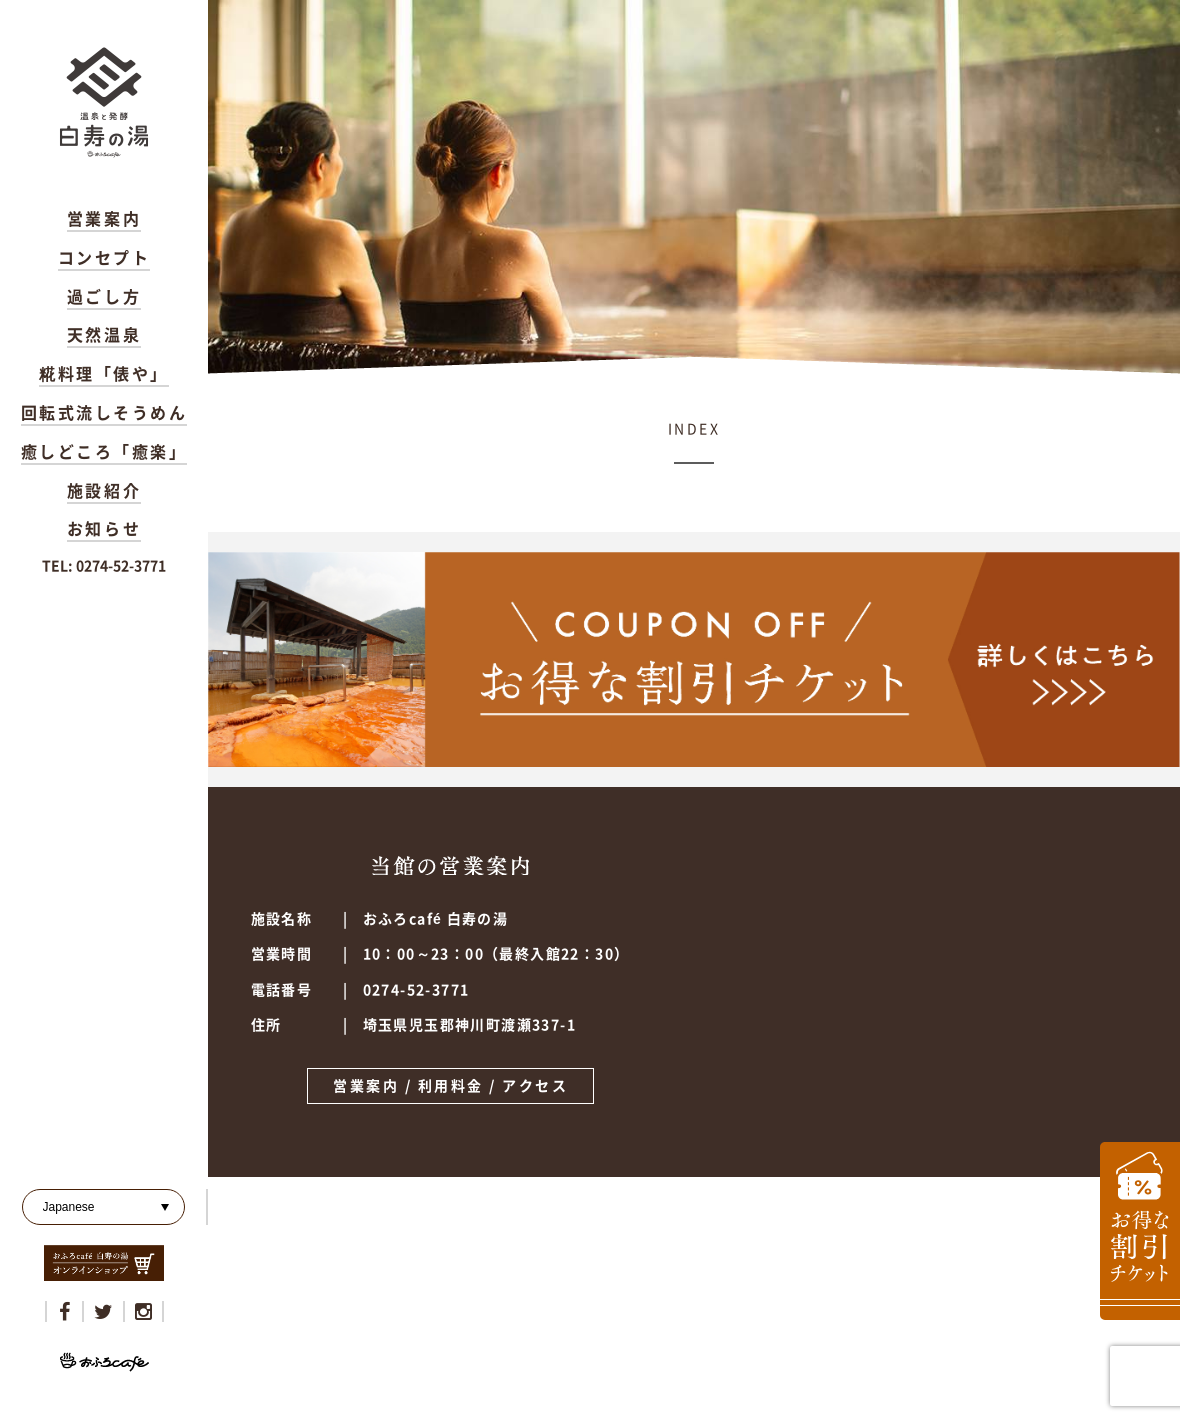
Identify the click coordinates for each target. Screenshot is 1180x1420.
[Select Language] (103, 1207)
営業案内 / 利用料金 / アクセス (450, 1086)
